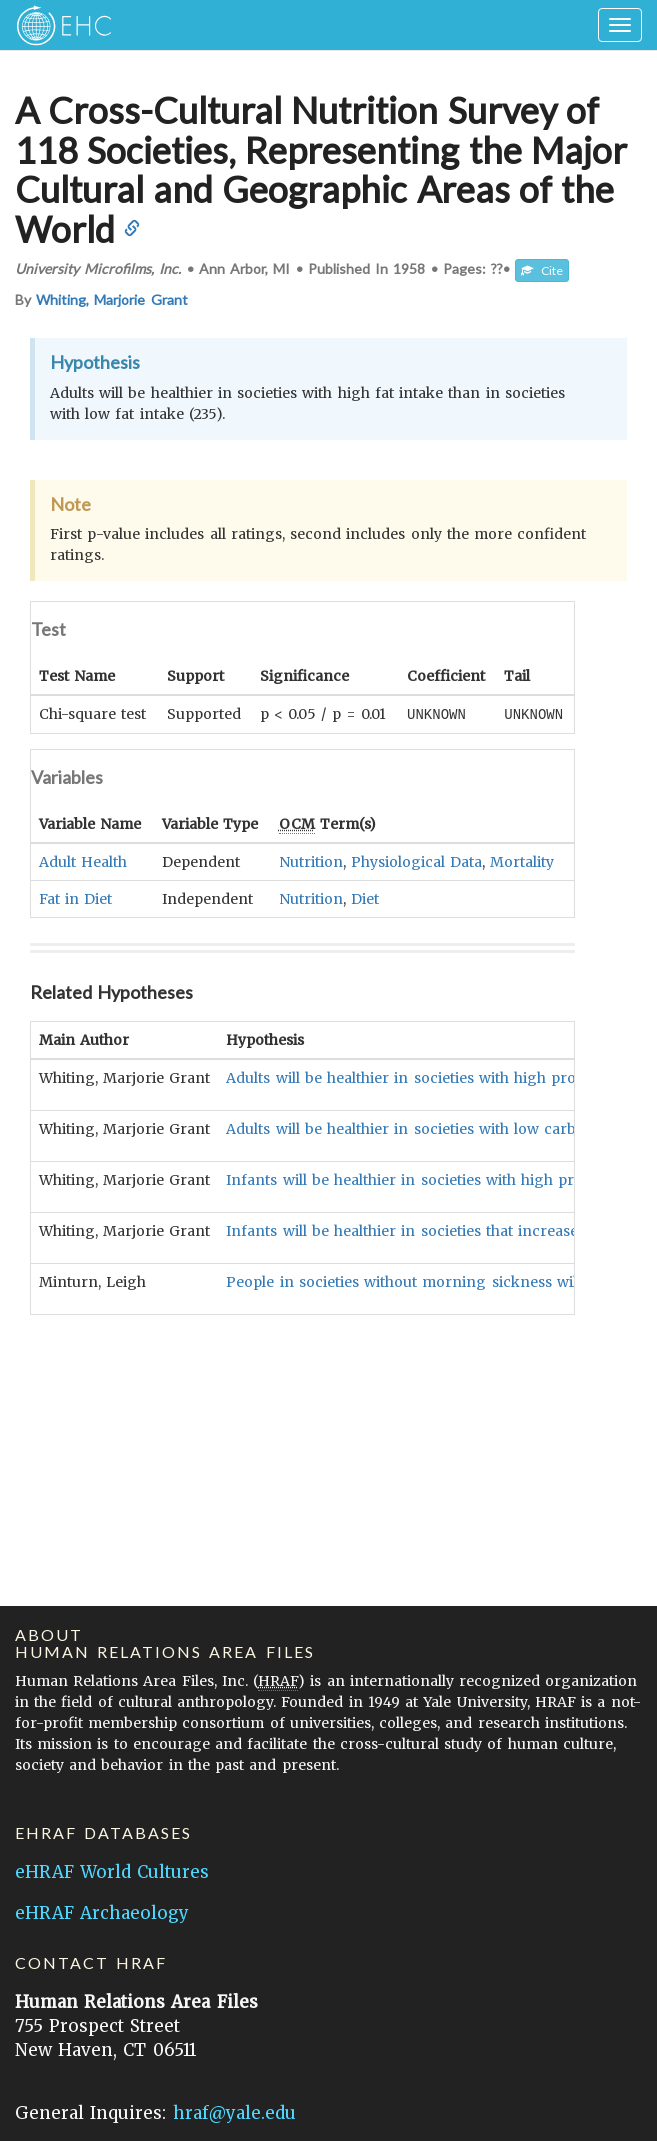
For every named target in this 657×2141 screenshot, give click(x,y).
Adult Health (83, 861)
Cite (542, 270)
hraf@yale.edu (234, 2113)
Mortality (522, 861)
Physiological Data (416, 861)
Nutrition (311, 861)
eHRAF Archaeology (102, 1913)
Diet (365, 898)
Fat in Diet (75, 898)
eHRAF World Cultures (112, 1872)
